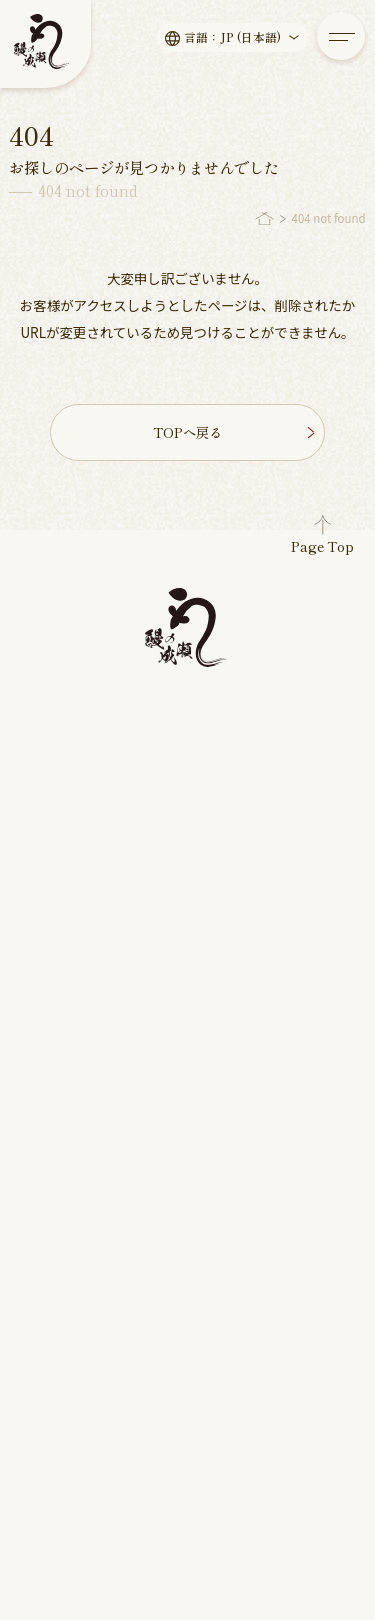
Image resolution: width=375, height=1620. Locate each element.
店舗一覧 (227, 826)
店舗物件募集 (242, 783)
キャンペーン (66, 1036)
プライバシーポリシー (84, 1492)
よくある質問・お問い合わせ (249, 881)
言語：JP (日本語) (244, 37)
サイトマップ (236, 1492)
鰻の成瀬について (257, 740)
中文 (234, 1443)
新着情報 (49, 936)
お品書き (55, 817)
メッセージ (60, 771)
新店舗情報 (61, 1013)
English (155, 1443)
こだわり (55, 794)
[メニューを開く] (341, 36)
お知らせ (55, 967)
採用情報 (227, 936)
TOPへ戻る (232, 432)
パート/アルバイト (259, 967)
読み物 (49, 990)
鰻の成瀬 (158, 1535)
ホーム (41, 740)
